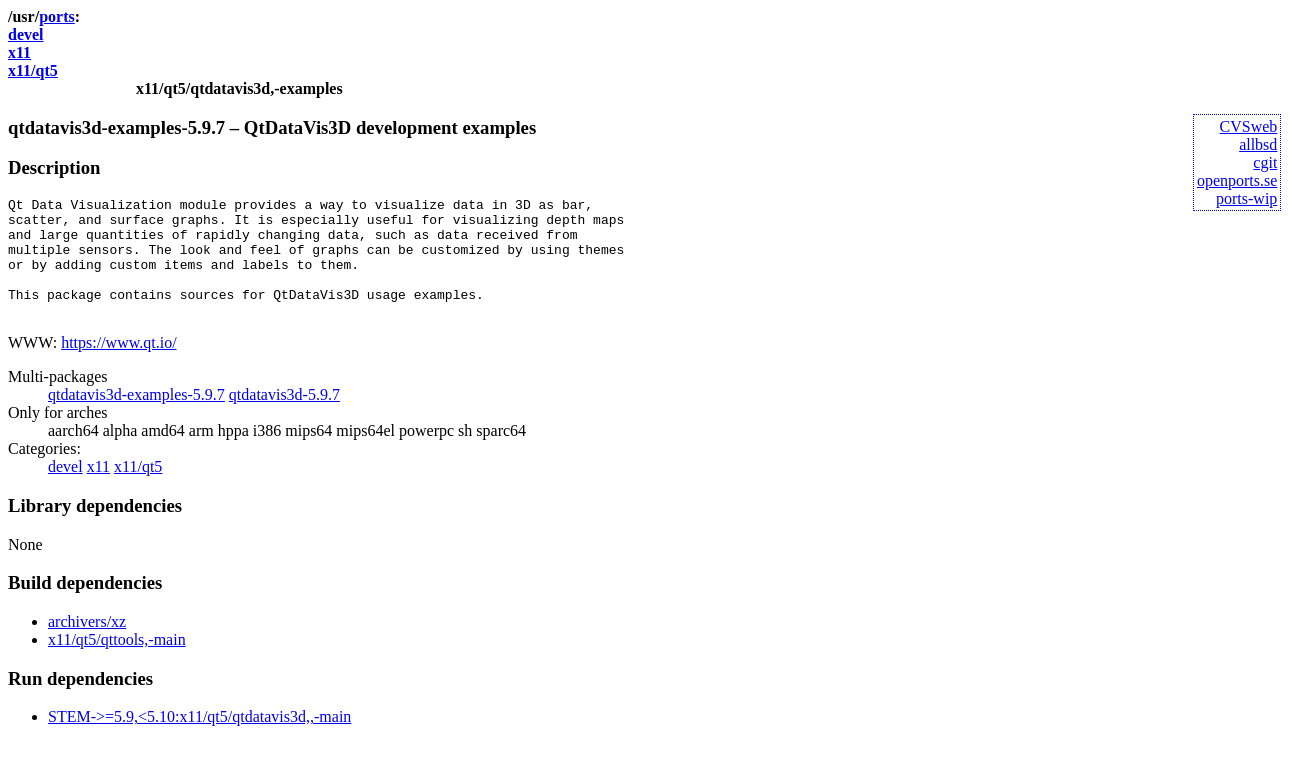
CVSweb (1249, 126)
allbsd (1258, 144)
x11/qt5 (33, 70)
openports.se (1237, 180)
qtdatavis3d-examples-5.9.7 (136, 418)
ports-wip (1246, 198)
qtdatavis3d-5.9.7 (284, 418)
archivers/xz (87, 645)
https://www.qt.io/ (118, 366)
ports (57, 16)
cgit (1265, 162)
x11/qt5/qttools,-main (117, 663)
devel (26, 34)
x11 (19, 52)
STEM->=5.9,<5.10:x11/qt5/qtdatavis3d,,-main (199, 740)
